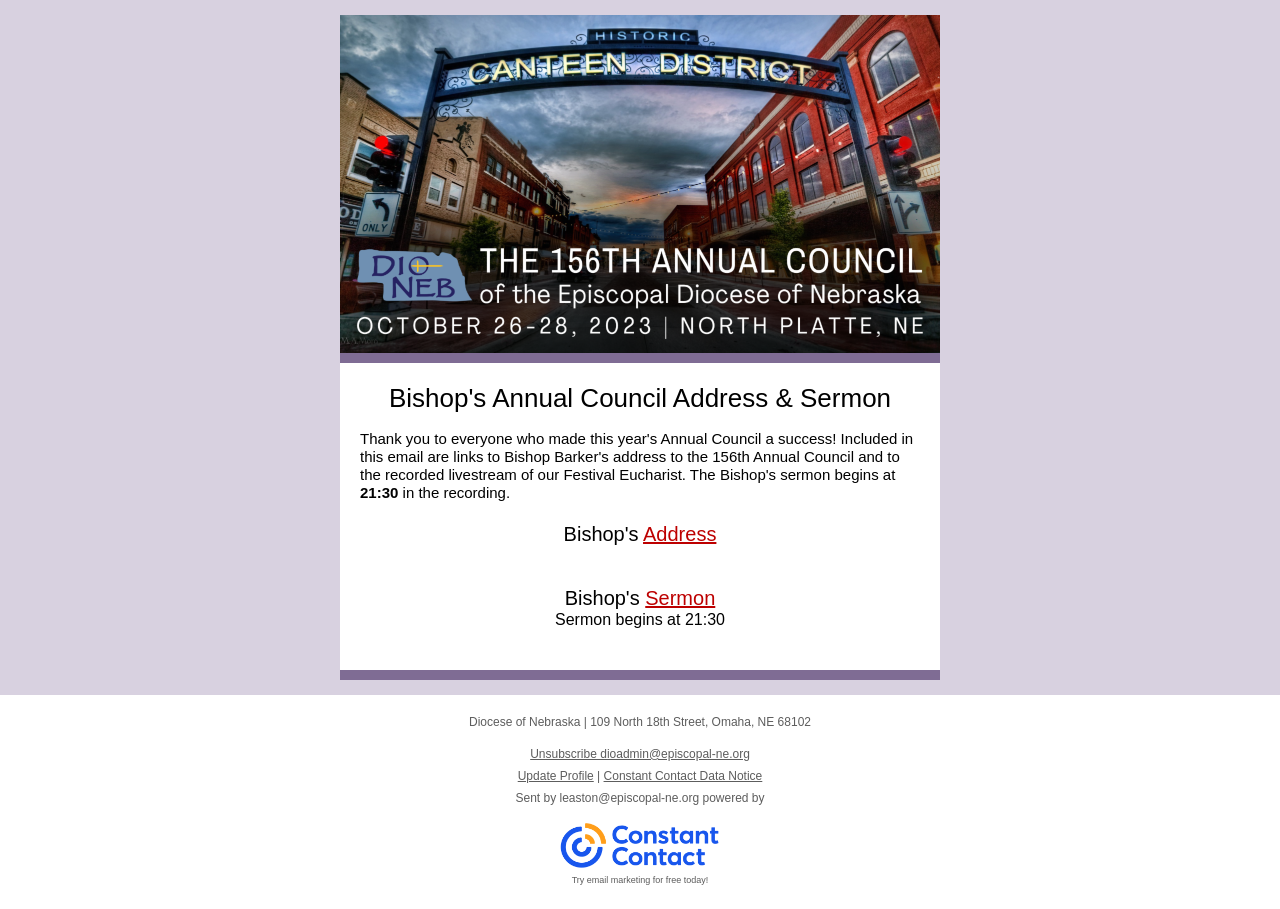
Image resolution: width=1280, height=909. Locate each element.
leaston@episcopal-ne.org (630, 798)
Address (679, 534)
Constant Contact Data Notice (683, 776)
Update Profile (556, 776)
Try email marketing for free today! (640, 880)
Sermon (680, 598)
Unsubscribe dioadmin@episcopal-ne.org (640, 754)
